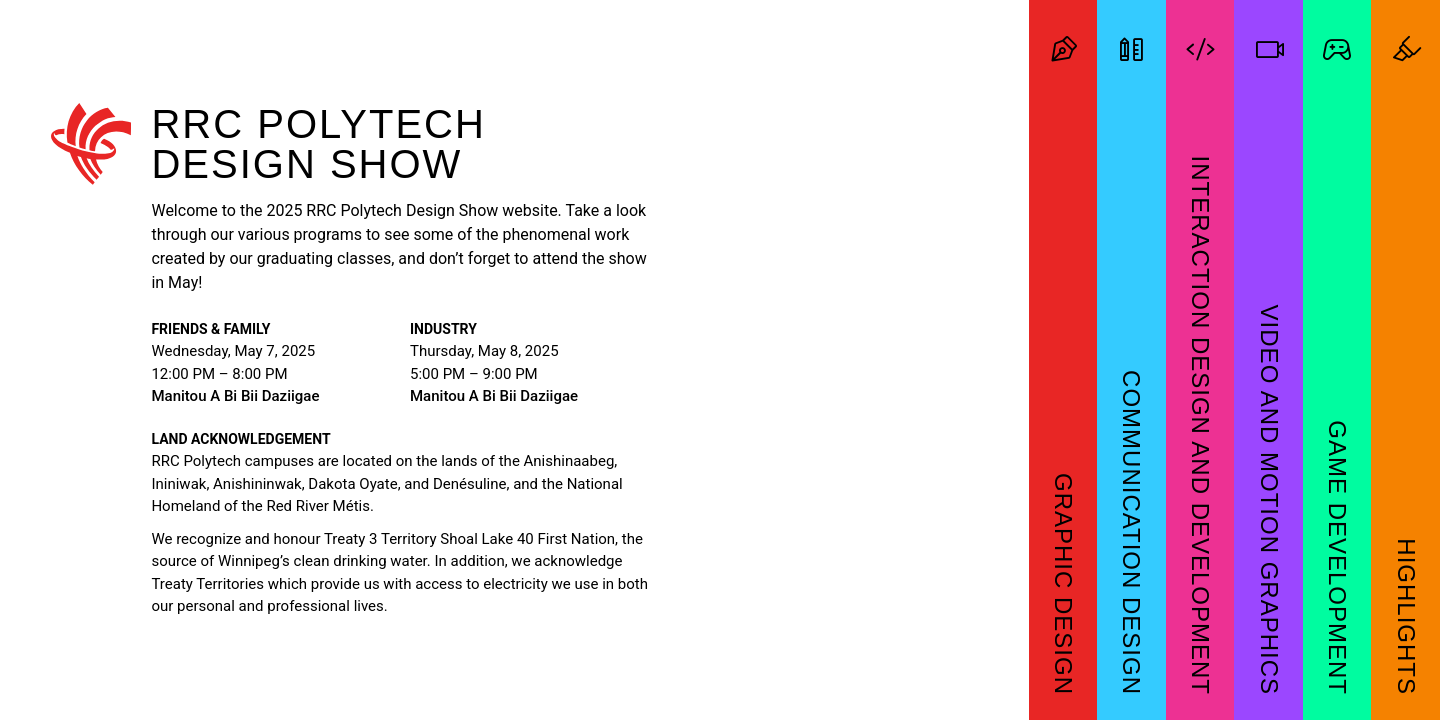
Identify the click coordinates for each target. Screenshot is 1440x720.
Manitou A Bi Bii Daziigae (235, 396)
